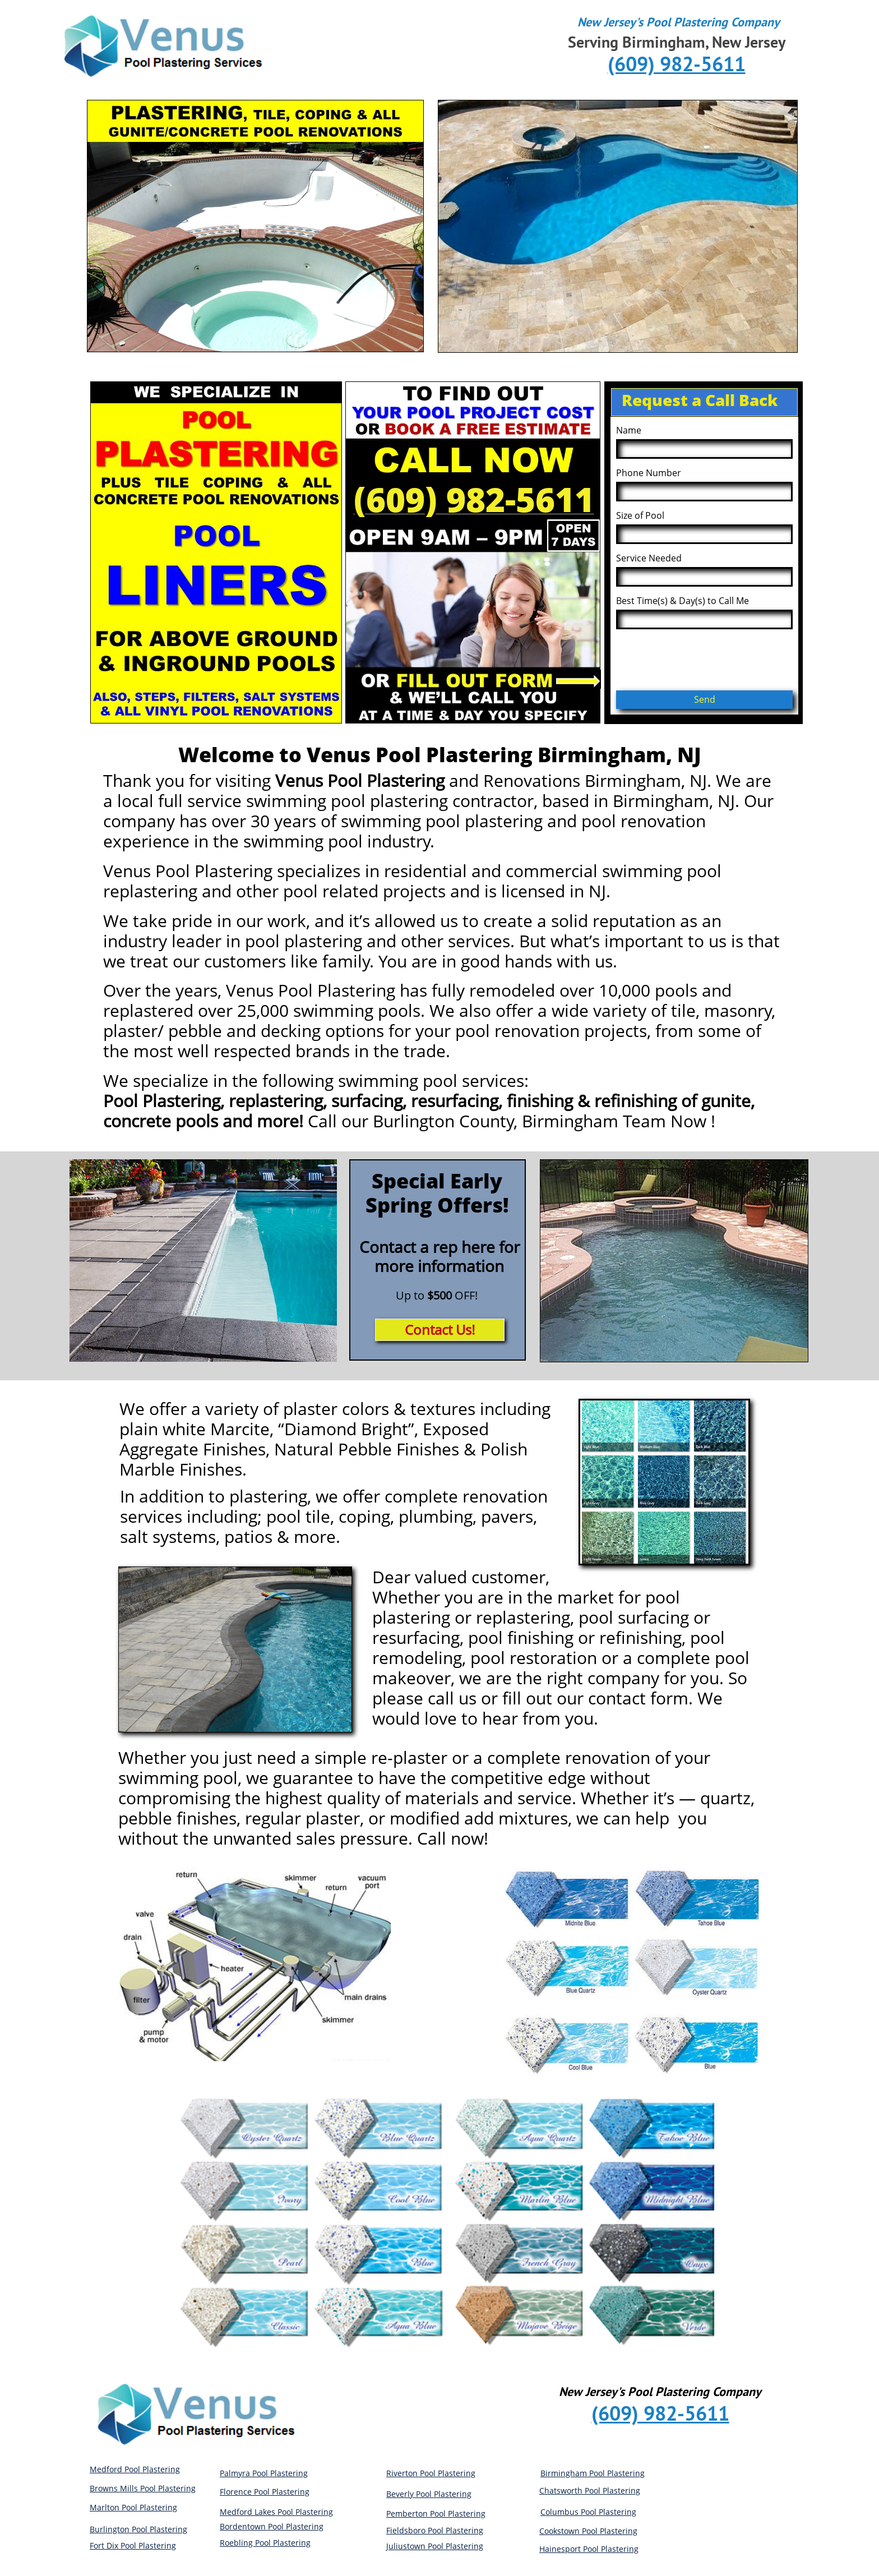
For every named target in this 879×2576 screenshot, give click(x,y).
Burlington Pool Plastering (138, 2529)
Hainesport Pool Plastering (589, 2548)
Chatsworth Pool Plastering (589, 2490)
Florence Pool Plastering (264, 2491)
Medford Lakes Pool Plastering (276, 2511)
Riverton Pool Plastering (430, 2473)
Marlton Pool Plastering (133, 2507)
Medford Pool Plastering (135, 2469)
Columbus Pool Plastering (588, 2511)
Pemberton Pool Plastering (435, 2513)
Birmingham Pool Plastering (592, 2473)
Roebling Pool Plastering (265, 2542)
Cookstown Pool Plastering (588, 2531)
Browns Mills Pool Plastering (143, 2488)
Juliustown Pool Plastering (434, 2546)
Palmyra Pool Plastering (264, 2473)
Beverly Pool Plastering (428, 2494)
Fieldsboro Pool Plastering (434, 2530)
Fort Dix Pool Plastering (133, 2545)
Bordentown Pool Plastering (271, 2526)
